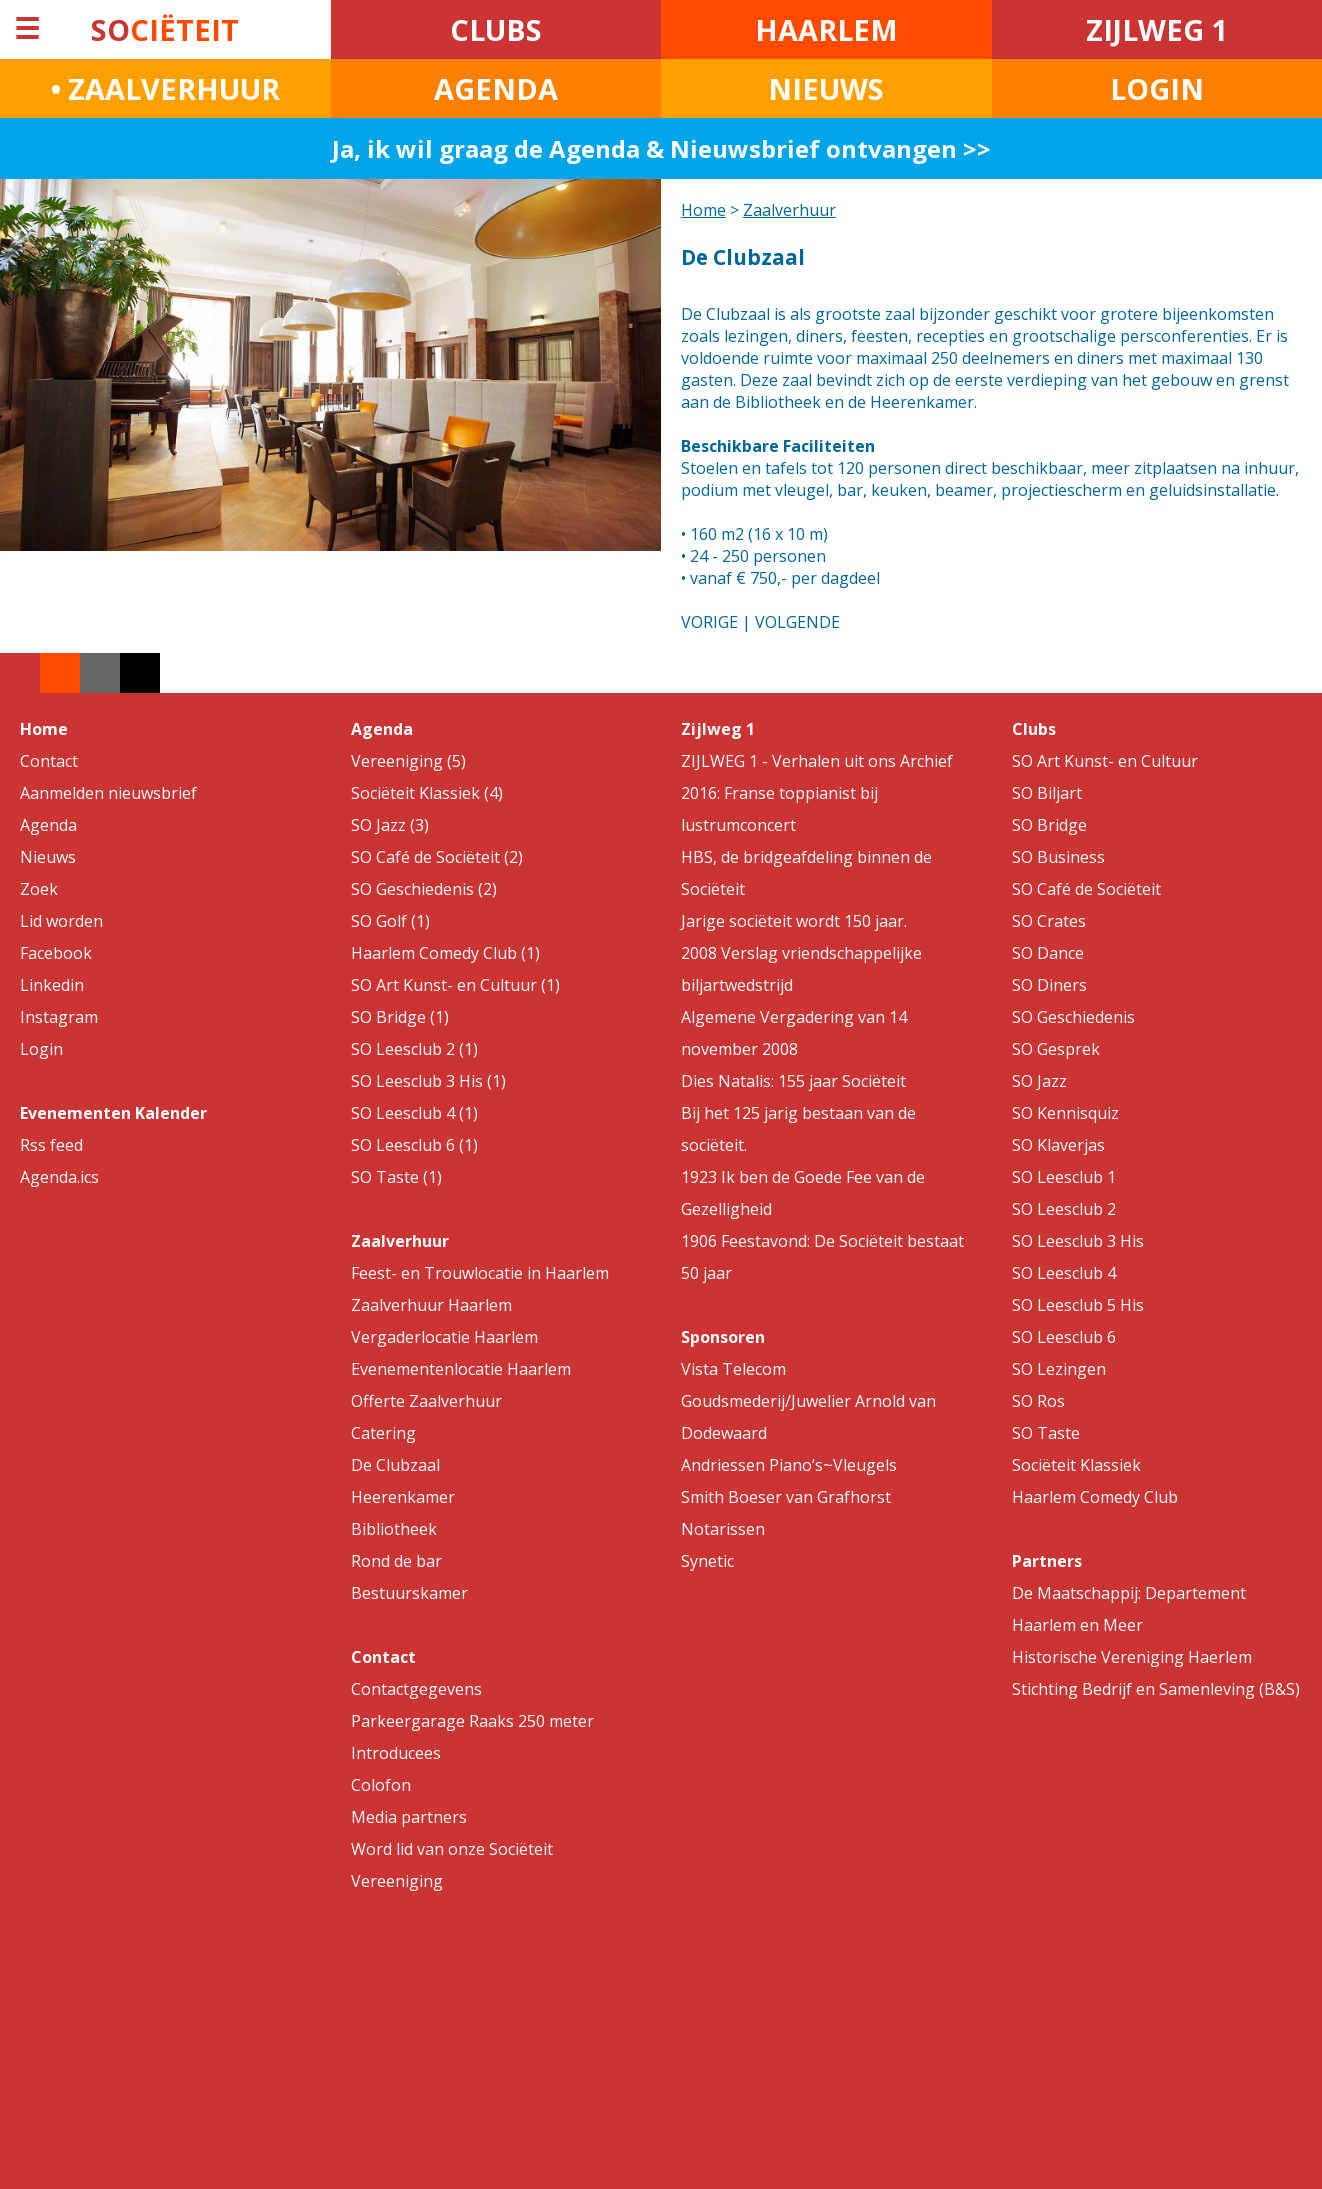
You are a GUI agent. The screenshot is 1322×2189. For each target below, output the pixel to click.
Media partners (409, 1817)
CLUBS (496, 29)
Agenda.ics (59, 1177)
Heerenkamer (403, 1497)
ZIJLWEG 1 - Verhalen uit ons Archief (817, 761)
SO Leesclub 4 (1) (414, 1113)
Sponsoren (723, 1337)
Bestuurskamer (409, 1593)
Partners (1047, 1561)
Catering (383, 1433)
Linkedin (52, 985)
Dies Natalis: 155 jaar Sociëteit (793, 1081)
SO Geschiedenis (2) (424, 889)
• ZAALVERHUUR (165, 88)
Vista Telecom (733, 1369)
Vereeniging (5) (408, 761)
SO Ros (1038, 1401)
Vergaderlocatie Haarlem (444, 1337)
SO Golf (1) (390, 921)
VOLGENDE (797, 622)
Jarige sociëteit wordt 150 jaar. (794, 921)
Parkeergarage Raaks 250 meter (472, 1721)
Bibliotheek (394, 1529)
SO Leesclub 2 (1064, 1209)
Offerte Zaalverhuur (426, 1401)
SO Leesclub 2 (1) (414, 1049)
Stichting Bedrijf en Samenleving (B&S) (1156, 1689)
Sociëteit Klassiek (1076, 1465)
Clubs (1034, 729)
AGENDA (496, 88)
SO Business (1058, 857)
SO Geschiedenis (1073, 1017)
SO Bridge (1049, 825)
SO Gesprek (1056, 1049)
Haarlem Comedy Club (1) (445, 953)
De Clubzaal (395, 1465)
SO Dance (1048, 953)
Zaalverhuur (789, 210)
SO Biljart (1047, 793)
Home (703, 210)
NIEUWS (826, 88)
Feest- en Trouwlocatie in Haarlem (480, 1273)
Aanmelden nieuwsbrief (108, 793)
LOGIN (1157, 88)
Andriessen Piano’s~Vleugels (789, 1465)
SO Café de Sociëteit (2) (437, 857)
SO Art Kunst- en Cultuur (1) (455, 985)
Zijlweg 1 (718, 729)
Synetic (707, 1561)
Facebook (56, 953)
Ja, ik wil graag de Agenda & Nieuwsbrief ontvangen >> (661, 148)
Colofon (381, 1785)
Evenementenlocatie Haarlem (461, 1369)
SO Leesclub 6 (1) (414, 1145)
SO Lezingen (1059, 1369)
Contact (49, 761)
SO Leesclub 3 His (1078, 1241)
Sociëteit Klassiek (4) (427, 793)
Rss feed (51, 1145)
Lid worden (61, 921)
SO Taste (1046, 1433)
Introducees (396, 1753)
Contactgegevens (416, 1689)
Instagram (59, 1017)
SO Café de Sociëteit (1086, 889)
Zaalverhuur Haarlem (431, 1305)
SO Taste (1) (396, 1177)
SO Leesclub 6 (1064, 1337)
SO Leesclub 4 (1064, 1273)
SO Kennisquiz (1065, 1113)
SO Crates (1049, 921)
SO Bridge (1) (400, 1017)
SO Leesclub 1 (1064, 1177)
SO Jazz (1039, 1081)
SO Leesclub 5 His (1078, 1305)
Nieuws (48, 857)
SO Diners (1049, 985)
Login (41, 1049)
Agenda (48, 825)
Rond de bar (396, 1561)
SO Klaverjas (1058, 1145)
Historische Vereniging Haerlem (1132, 1657)
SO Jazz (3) (390, 825)
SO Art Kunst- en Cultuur (1105, 761)
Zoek (39, 889)
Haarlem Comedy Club (1095, 1497)
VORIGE (709, 622)
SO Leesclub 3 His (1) (428, 1081)
